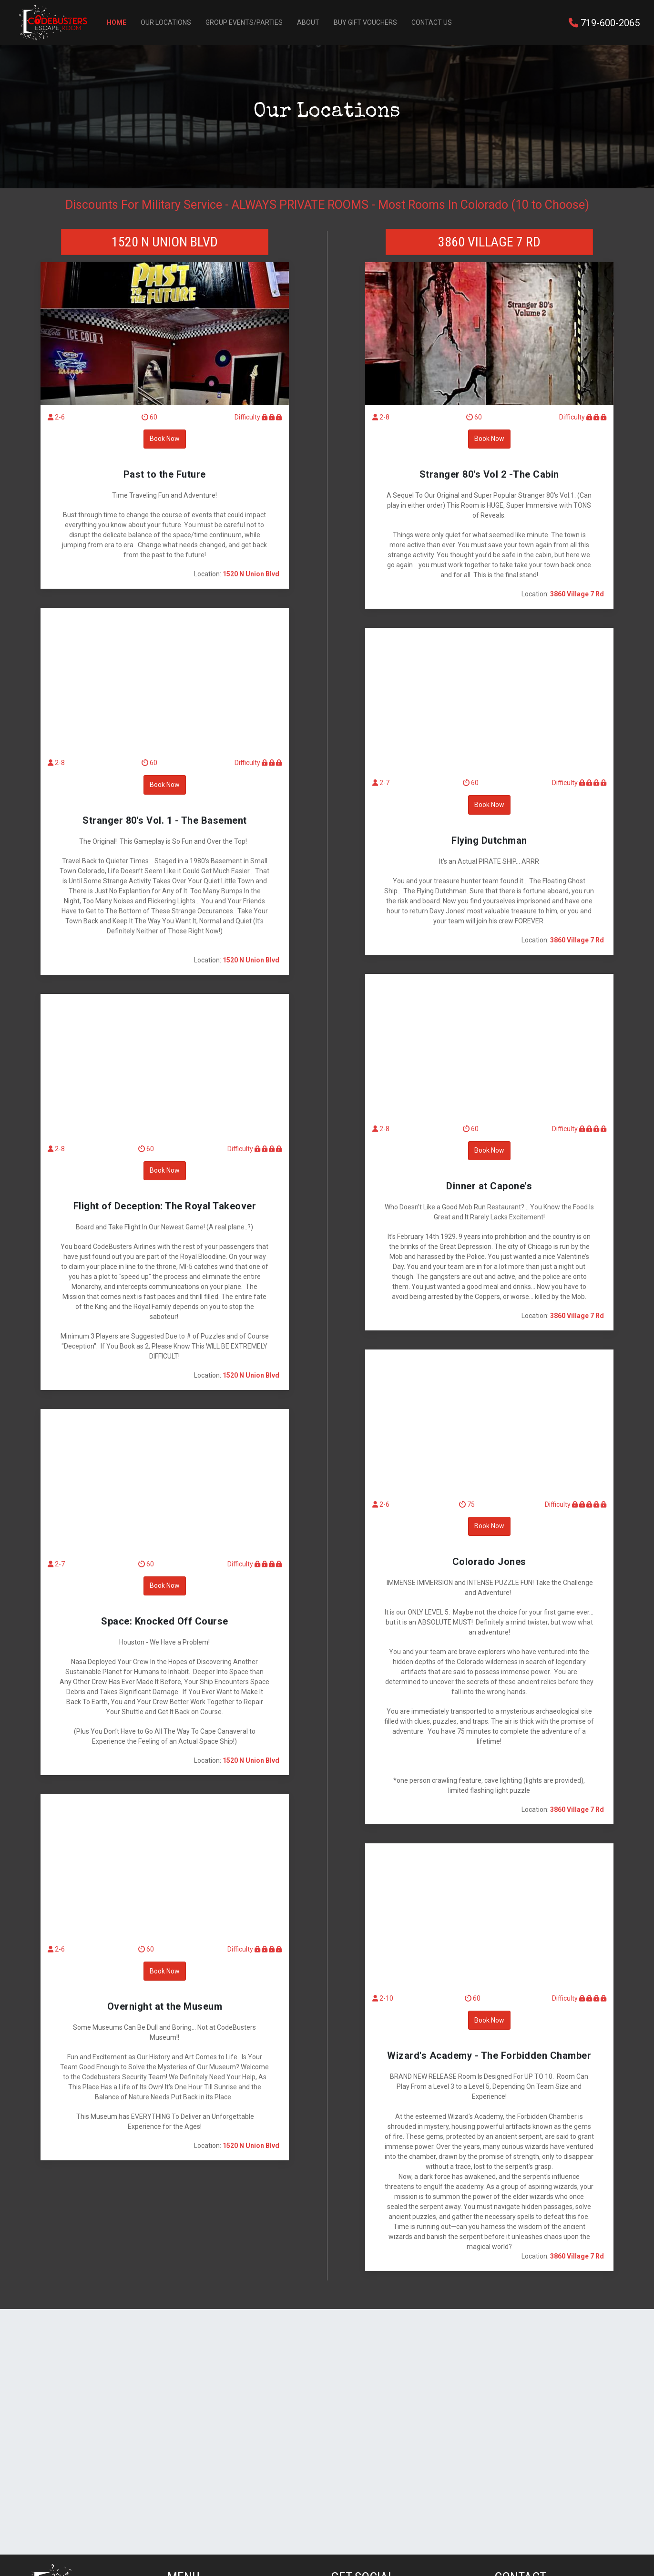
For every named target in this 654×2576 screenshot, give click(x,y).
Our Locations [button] (166, 22)
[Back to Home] (53, 22)
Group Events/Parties (244, 22)
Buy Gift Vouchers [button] (365, 22)
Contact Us (431, 22)
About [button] (308, 22)
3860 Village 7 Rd (489, 242)
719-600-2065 (604, 23)
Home (116, 22)
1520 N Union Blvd (165, 242)
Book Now (165, 438)
